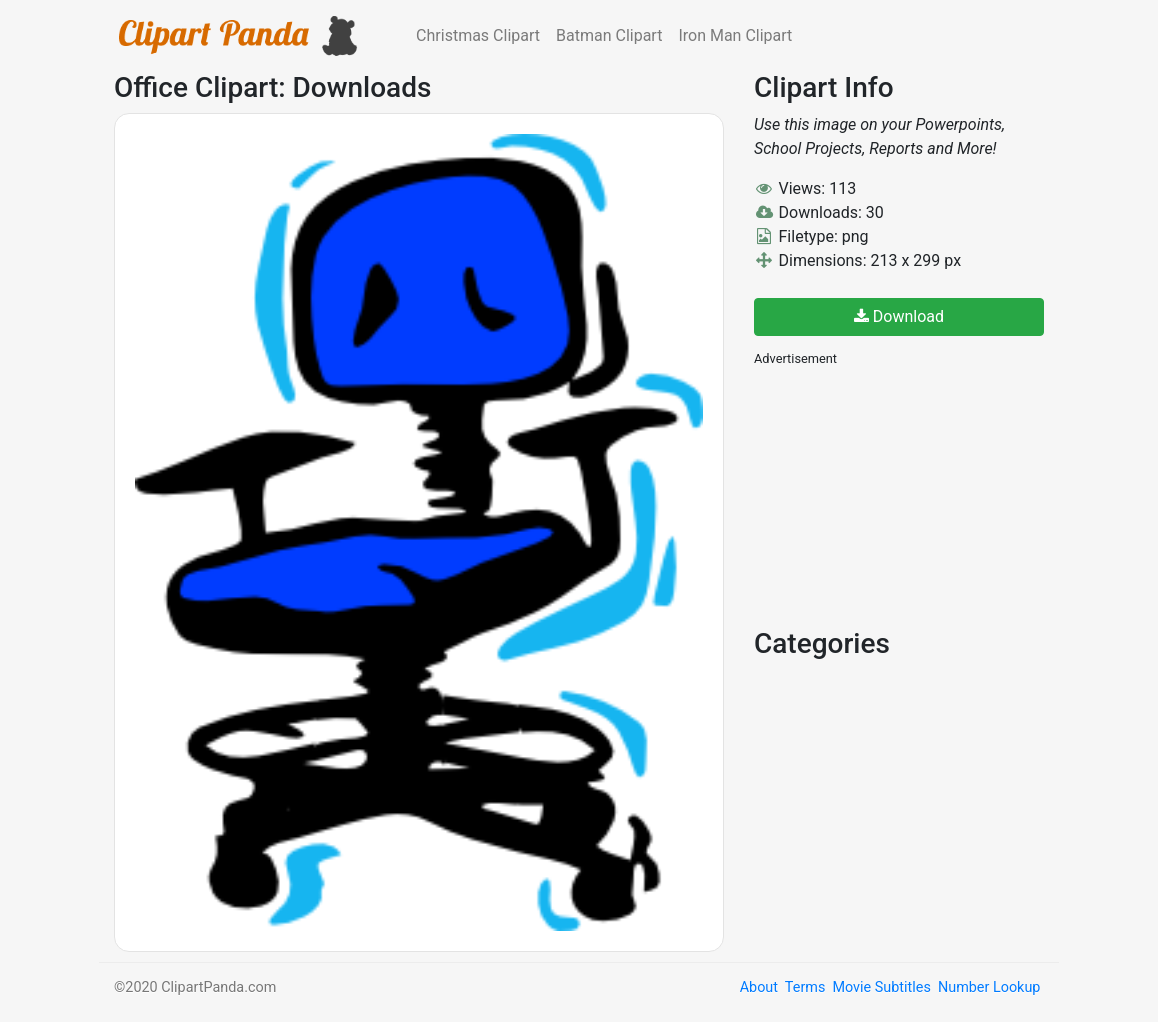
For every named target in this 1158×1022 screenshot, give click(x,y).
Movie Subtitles (881, 987)
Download (899, 316)
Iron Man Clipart (735, 35)
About (759, 987)
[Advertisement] (904, 495)
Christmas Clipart (478, 35)
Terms (805, 987)
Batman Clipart (609, 35)
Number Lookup (989, 987)
